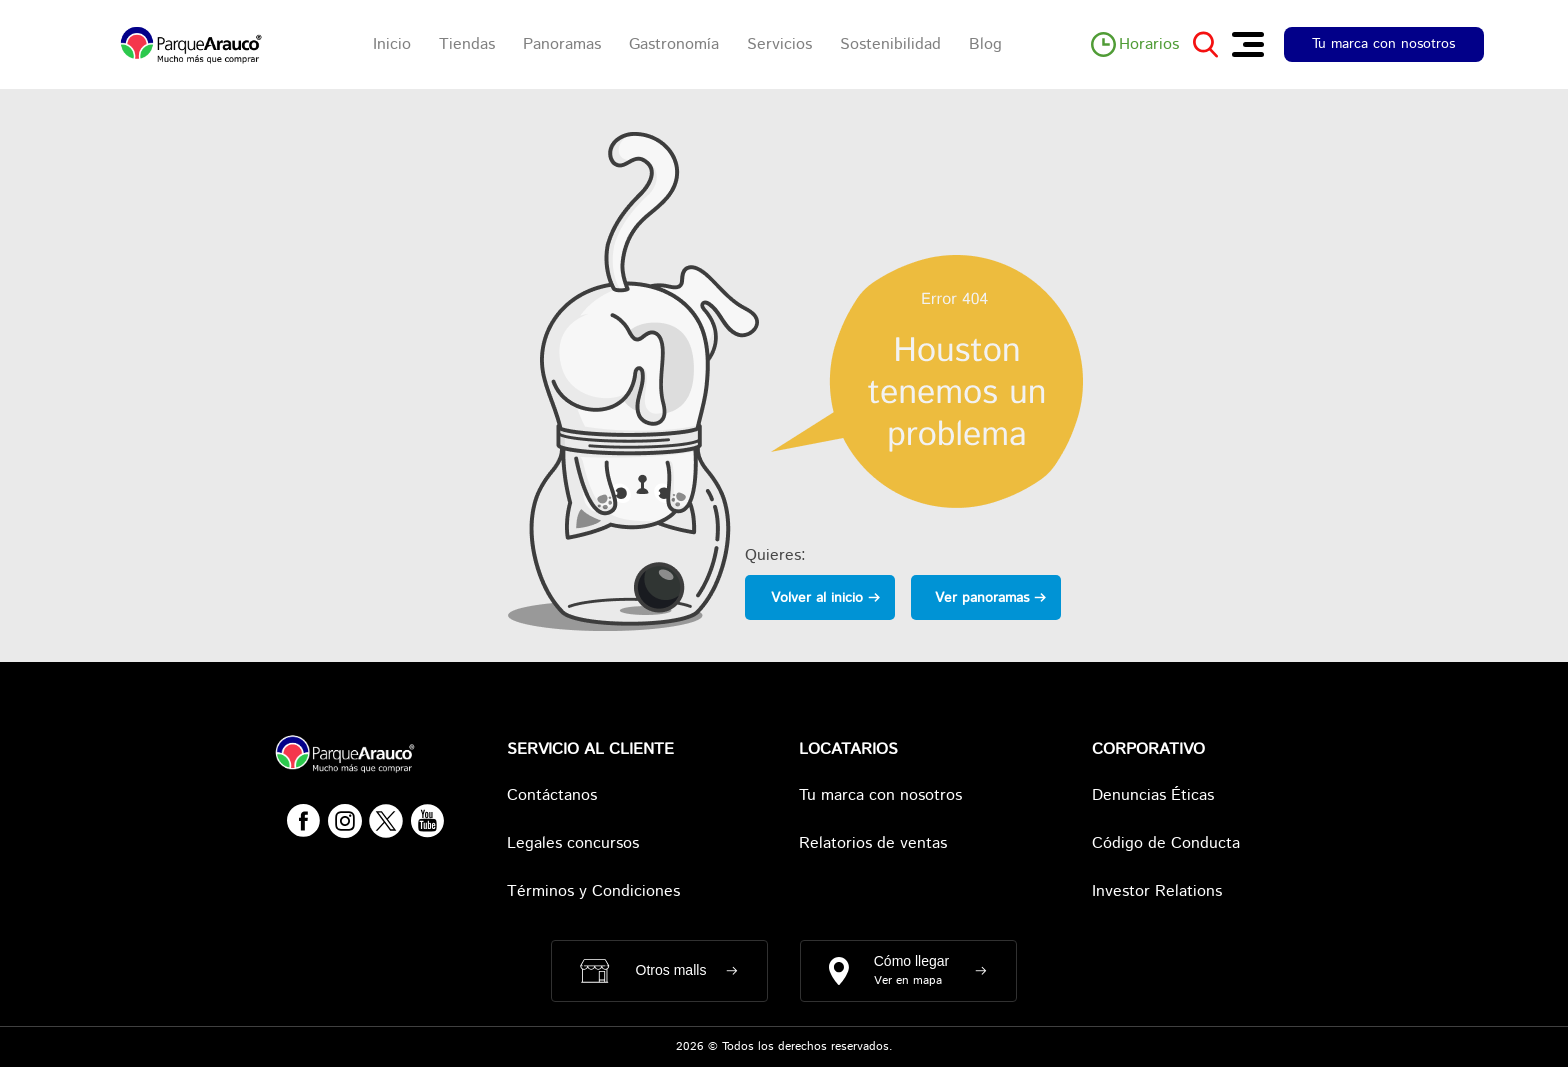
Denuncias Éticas (1153, 795)
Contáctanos (552, 795)
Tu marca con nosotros (1383, 44)
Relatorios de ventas (873, 843)
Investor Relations (1157, 891)
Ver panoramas (982, 598)
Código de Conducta (1166, 843)
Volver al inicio (817, 598)
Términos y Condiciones (593, 891)
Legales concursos (573, 843)
